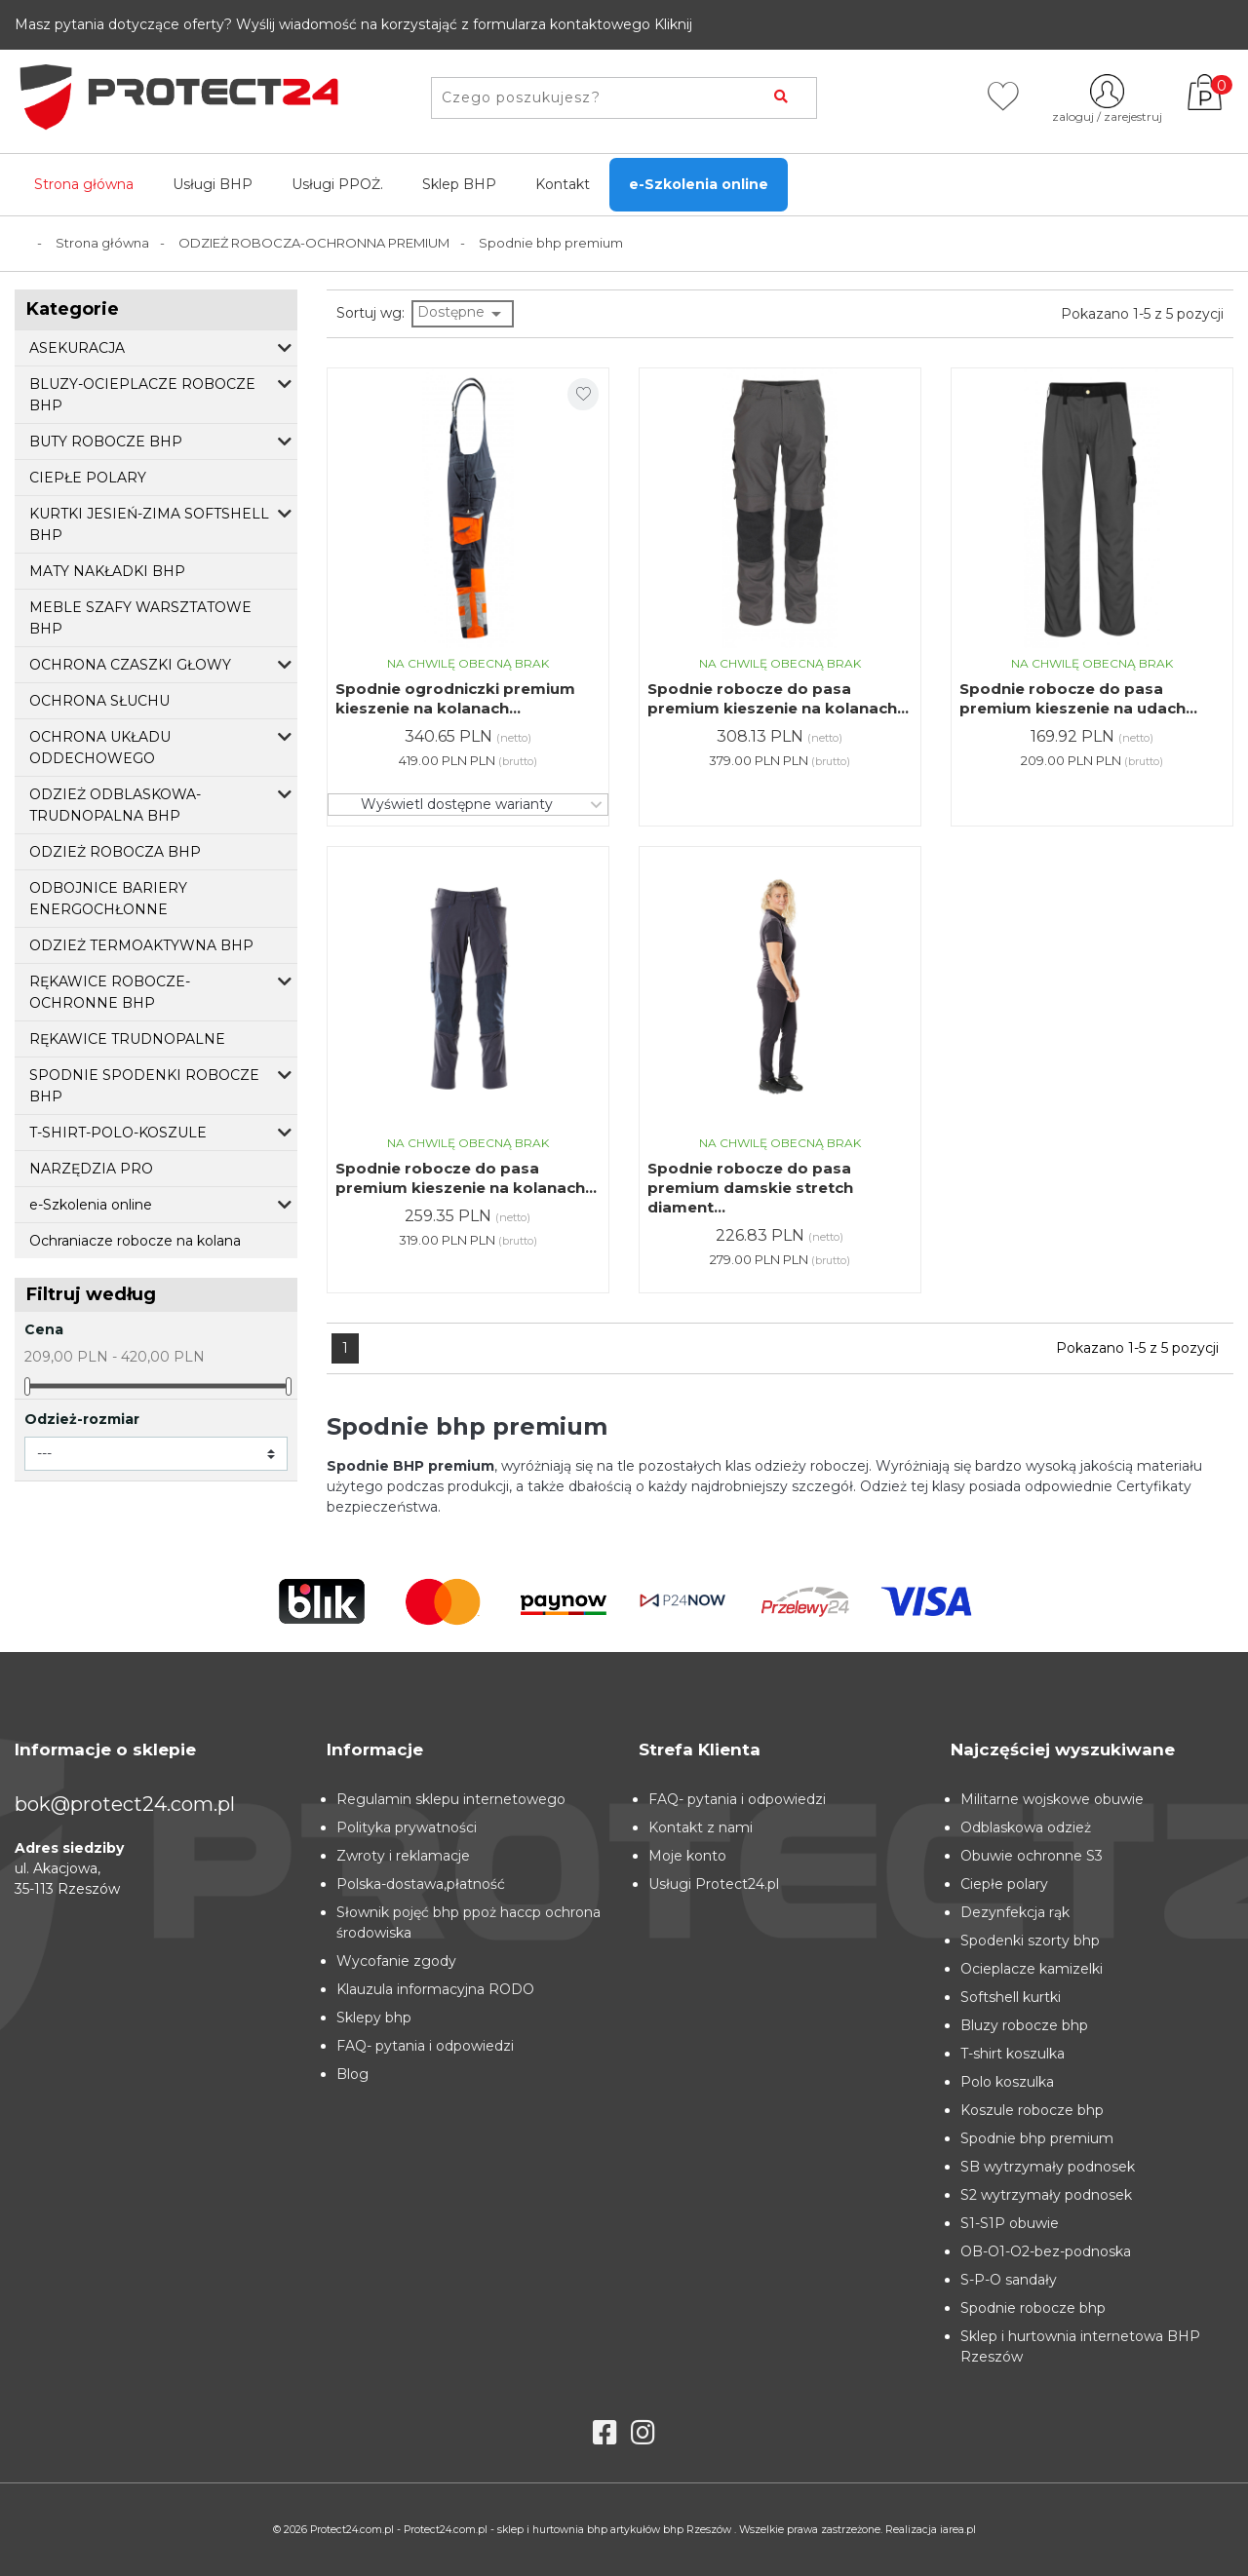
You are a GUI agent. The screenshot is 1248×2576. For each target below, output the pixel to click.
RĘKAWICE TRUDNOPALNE (127, 1039)
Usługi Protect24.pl (713, 1884)
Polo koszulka (1007, 2082)
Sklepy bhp (373, 2017)
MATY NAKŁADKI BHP (107, 571)
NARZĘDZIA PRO (91, 1168)
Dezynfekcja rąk (1015, 1912)
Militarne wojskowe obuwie (1052, 1799)
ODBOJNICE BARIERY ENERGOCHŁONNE (108, 898)
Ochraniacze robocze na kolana (135, 1241)
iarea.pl (958, 2529)
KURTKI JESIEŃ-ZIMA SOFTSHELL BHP (149, 524)
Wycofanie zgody (396, 1961)
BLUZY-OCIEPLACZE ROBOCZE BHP (142, 394)
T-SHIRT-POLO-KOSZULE (118, 1132)
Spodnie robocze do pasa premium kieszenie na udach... (1078, 698)
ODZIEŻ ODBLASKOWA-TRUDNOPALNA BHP (115, 805)
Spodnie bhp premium (1036, 2138)
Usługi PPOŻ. (337, 184)
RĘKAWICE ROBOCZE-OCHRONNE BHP (109, 992)
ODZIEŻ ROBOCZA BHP (115, 852)
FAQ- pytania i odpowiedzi (425, 2046)
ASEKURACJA (77, 348)
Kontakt (562, 184)
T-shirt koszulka (1012, 2053)
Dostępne (462, 314)
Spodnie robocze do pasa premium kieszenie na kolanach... (778, 698)
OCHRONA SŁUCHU (99, 701)
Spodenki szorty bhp (1030, 1940)
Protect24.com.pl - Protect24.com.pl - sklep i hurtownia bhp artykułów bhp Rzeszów (522, 2529)
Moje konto (687, 1856)
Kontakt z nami (700, 1827)
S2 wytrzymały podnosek (1046, 2195)
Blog (352, 2074)
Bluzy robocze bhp (1024, 2025)
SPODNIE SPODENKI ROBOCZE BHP (144, 1085)
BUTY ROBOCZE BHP (105, 441)
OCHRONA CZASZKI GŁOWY (130, 664)
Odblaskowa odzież (1025, 1827)
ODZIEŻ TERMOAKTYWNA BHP (141, 945)
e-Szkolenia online (698, 184)
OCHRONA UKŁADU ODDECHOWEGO (100, 747)
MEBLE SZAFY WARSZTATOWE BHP (140, 617)
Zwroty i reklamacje (403, 1856)
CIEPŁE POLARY (87, 477)
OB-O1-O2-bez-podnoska (1045, 2251)
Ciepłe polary (1004, 1884)
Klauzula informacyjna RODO (435, 1989)
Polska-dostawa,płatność (420, 1884)
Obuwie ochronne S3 (1031, 1856)
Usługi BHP (213, 184)
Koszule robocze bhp (1032, 2110)
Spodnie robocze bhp (1033, 2308)
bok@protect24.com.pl (125, 1804)
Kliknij (673, 24)
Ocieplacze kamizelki (1031, 1969)
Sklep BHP (459, 184)
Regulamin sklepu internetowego (451, 1799)
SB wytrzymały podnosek (1047, 2166)
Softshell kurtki (1010, 1997)
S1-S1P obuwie (1009, 2223)
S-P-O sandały (1008, 2279)
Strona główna (84, 184)
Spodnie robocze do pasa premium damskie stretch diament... (750, 1187)
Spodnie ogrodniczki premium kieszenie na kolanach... (455, 698)
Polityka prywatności (406, 1827)
